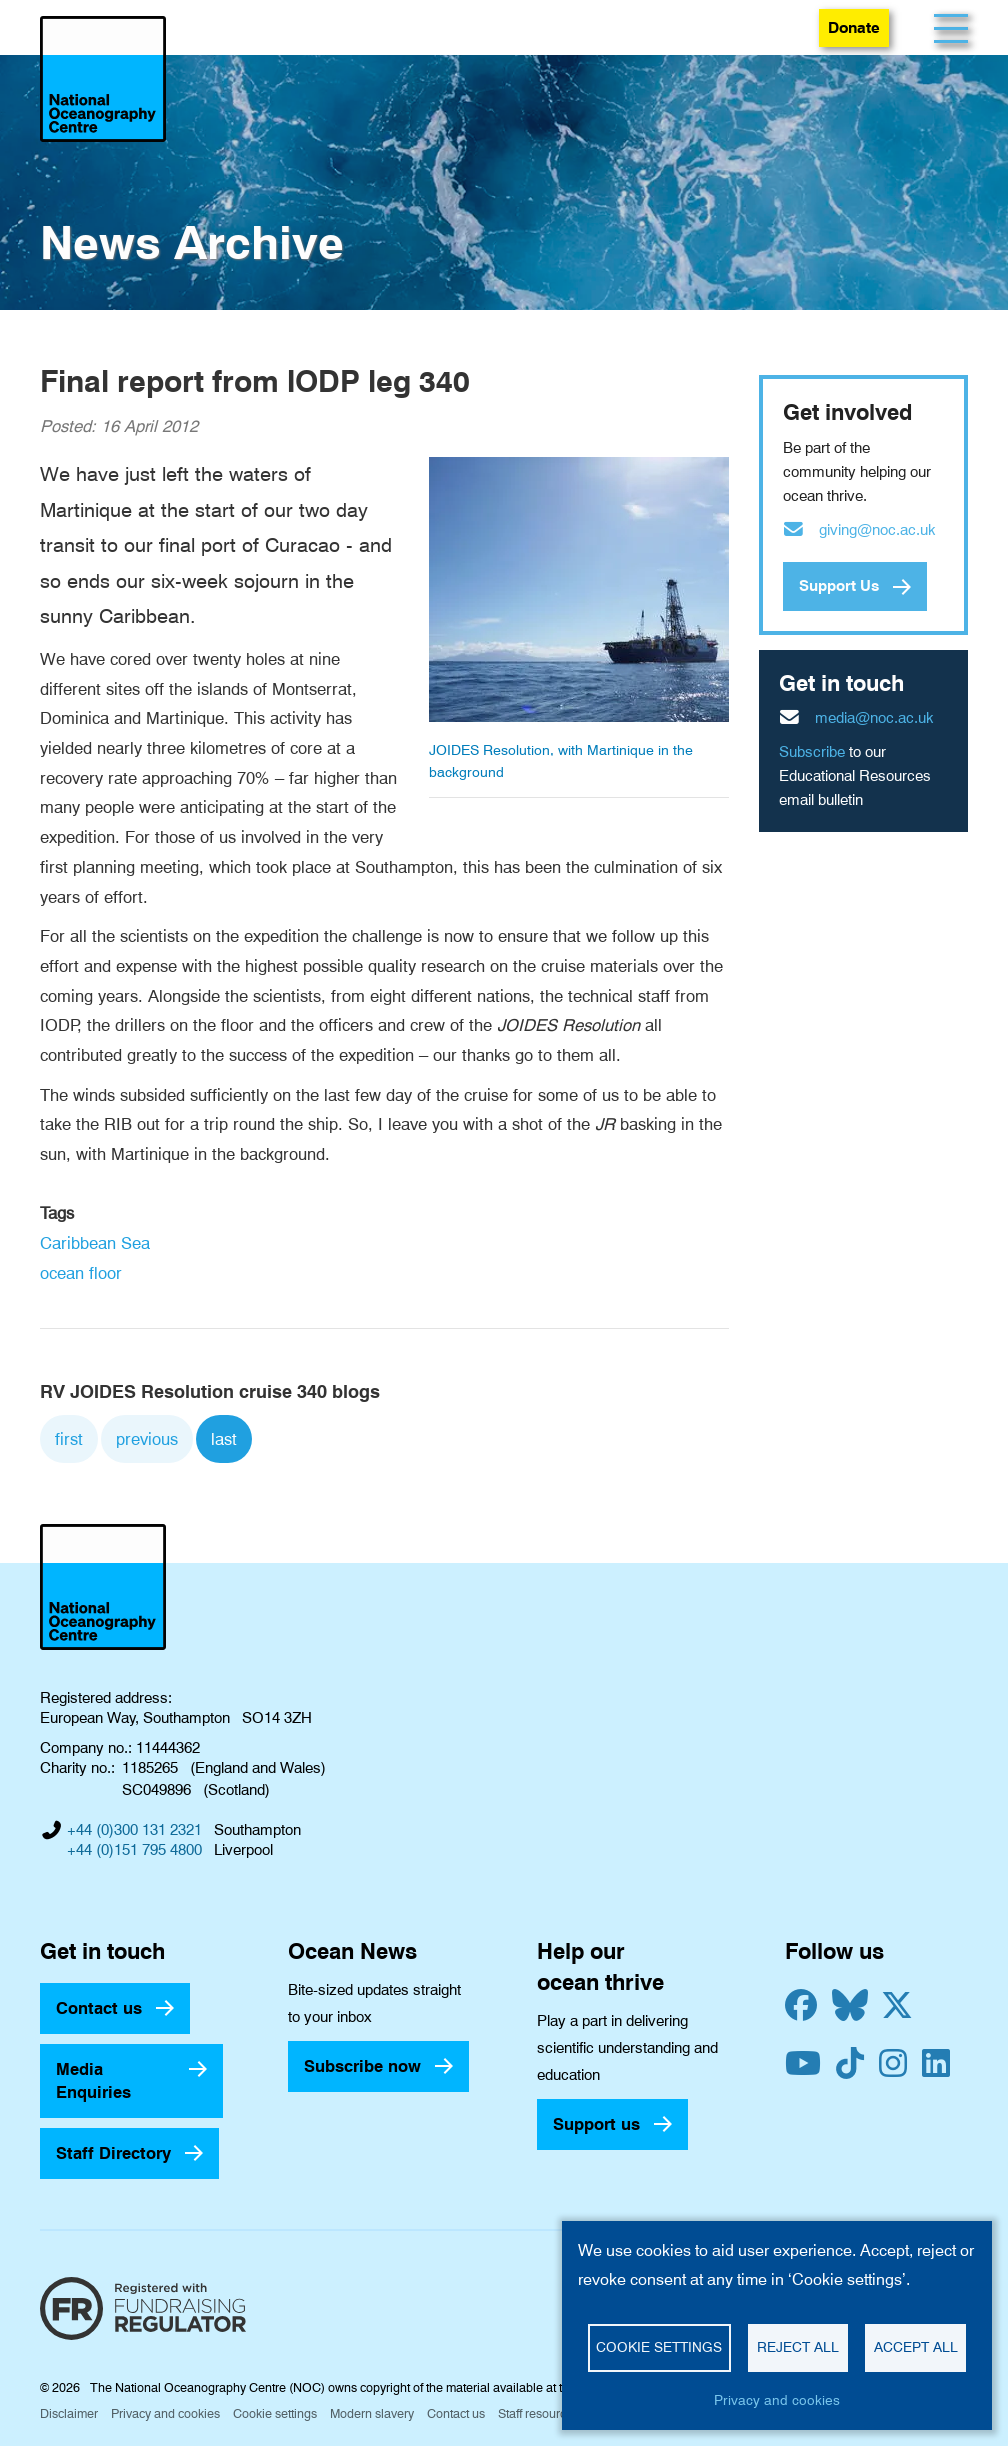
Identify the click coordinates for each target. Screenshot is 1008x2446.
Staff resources (538, 2413)
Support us (596, 2124)
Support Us (839, 586)
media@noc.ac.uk (874, 718)
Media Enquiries (93, 2080)
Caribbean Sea (95, 1243)
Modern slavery (372, 2413)
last (224, 1439)
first (69, 1439)
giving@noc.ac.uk (877, 530)
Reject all (798, 2347)
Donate (854, 27)
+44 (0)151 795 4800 (134, 1850)
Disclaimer (69, 2413)
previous (147, 1439)
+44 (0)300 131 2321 (134, 1830)
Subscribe (812, 752)
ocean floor (81, 1273)
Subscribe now (362, 2066)
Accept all (916, 2347)
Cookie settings (275, 2413)
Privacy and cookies (165, 2413)
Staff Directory (113, 2153)
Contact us (99, 2008)
